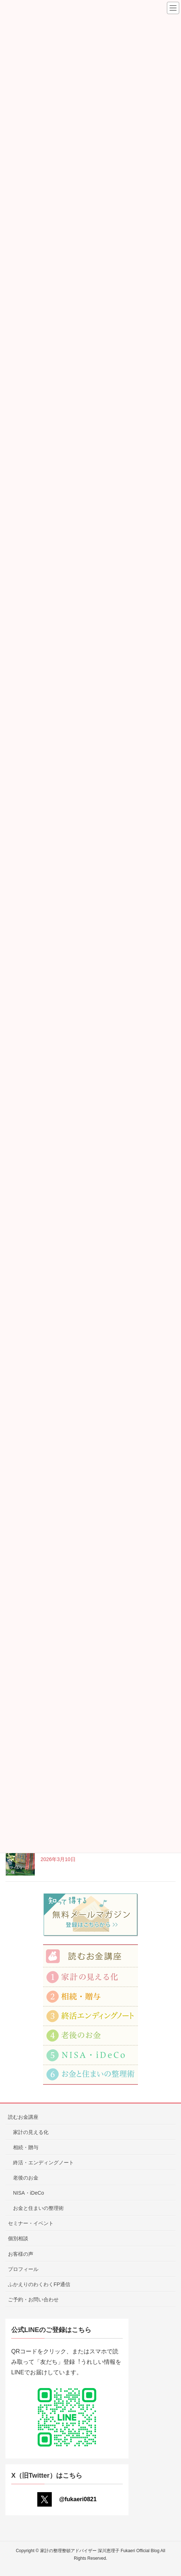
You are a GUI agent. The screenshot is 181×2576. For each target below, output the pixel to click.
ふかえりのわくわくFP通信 (39, 2284)
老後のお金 (25, 2178)
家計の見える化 (31, 2132)
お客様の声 (20, 2254)
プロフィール (23, 2269)
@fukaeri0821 (67, 2499)
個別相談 (18, 2238)
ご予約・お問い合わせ (33, 2299)
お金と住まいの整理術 (38, 2208)
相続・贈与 (25, 2147)
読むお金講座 (23, 2117)
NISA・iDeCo (28, 2193)
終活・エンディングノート (43, 2162)
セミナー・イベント (31, 2223)
